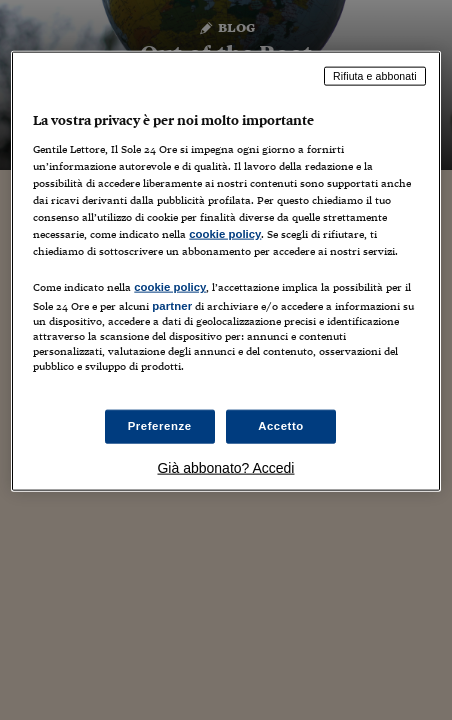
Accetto (281, 426)
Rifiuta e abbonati (375, 76)
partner (172, 306)
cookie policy (225, 234)
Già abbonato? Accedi (225, 468)
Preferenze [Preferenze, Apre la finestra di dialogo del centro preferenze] (160, 426)
